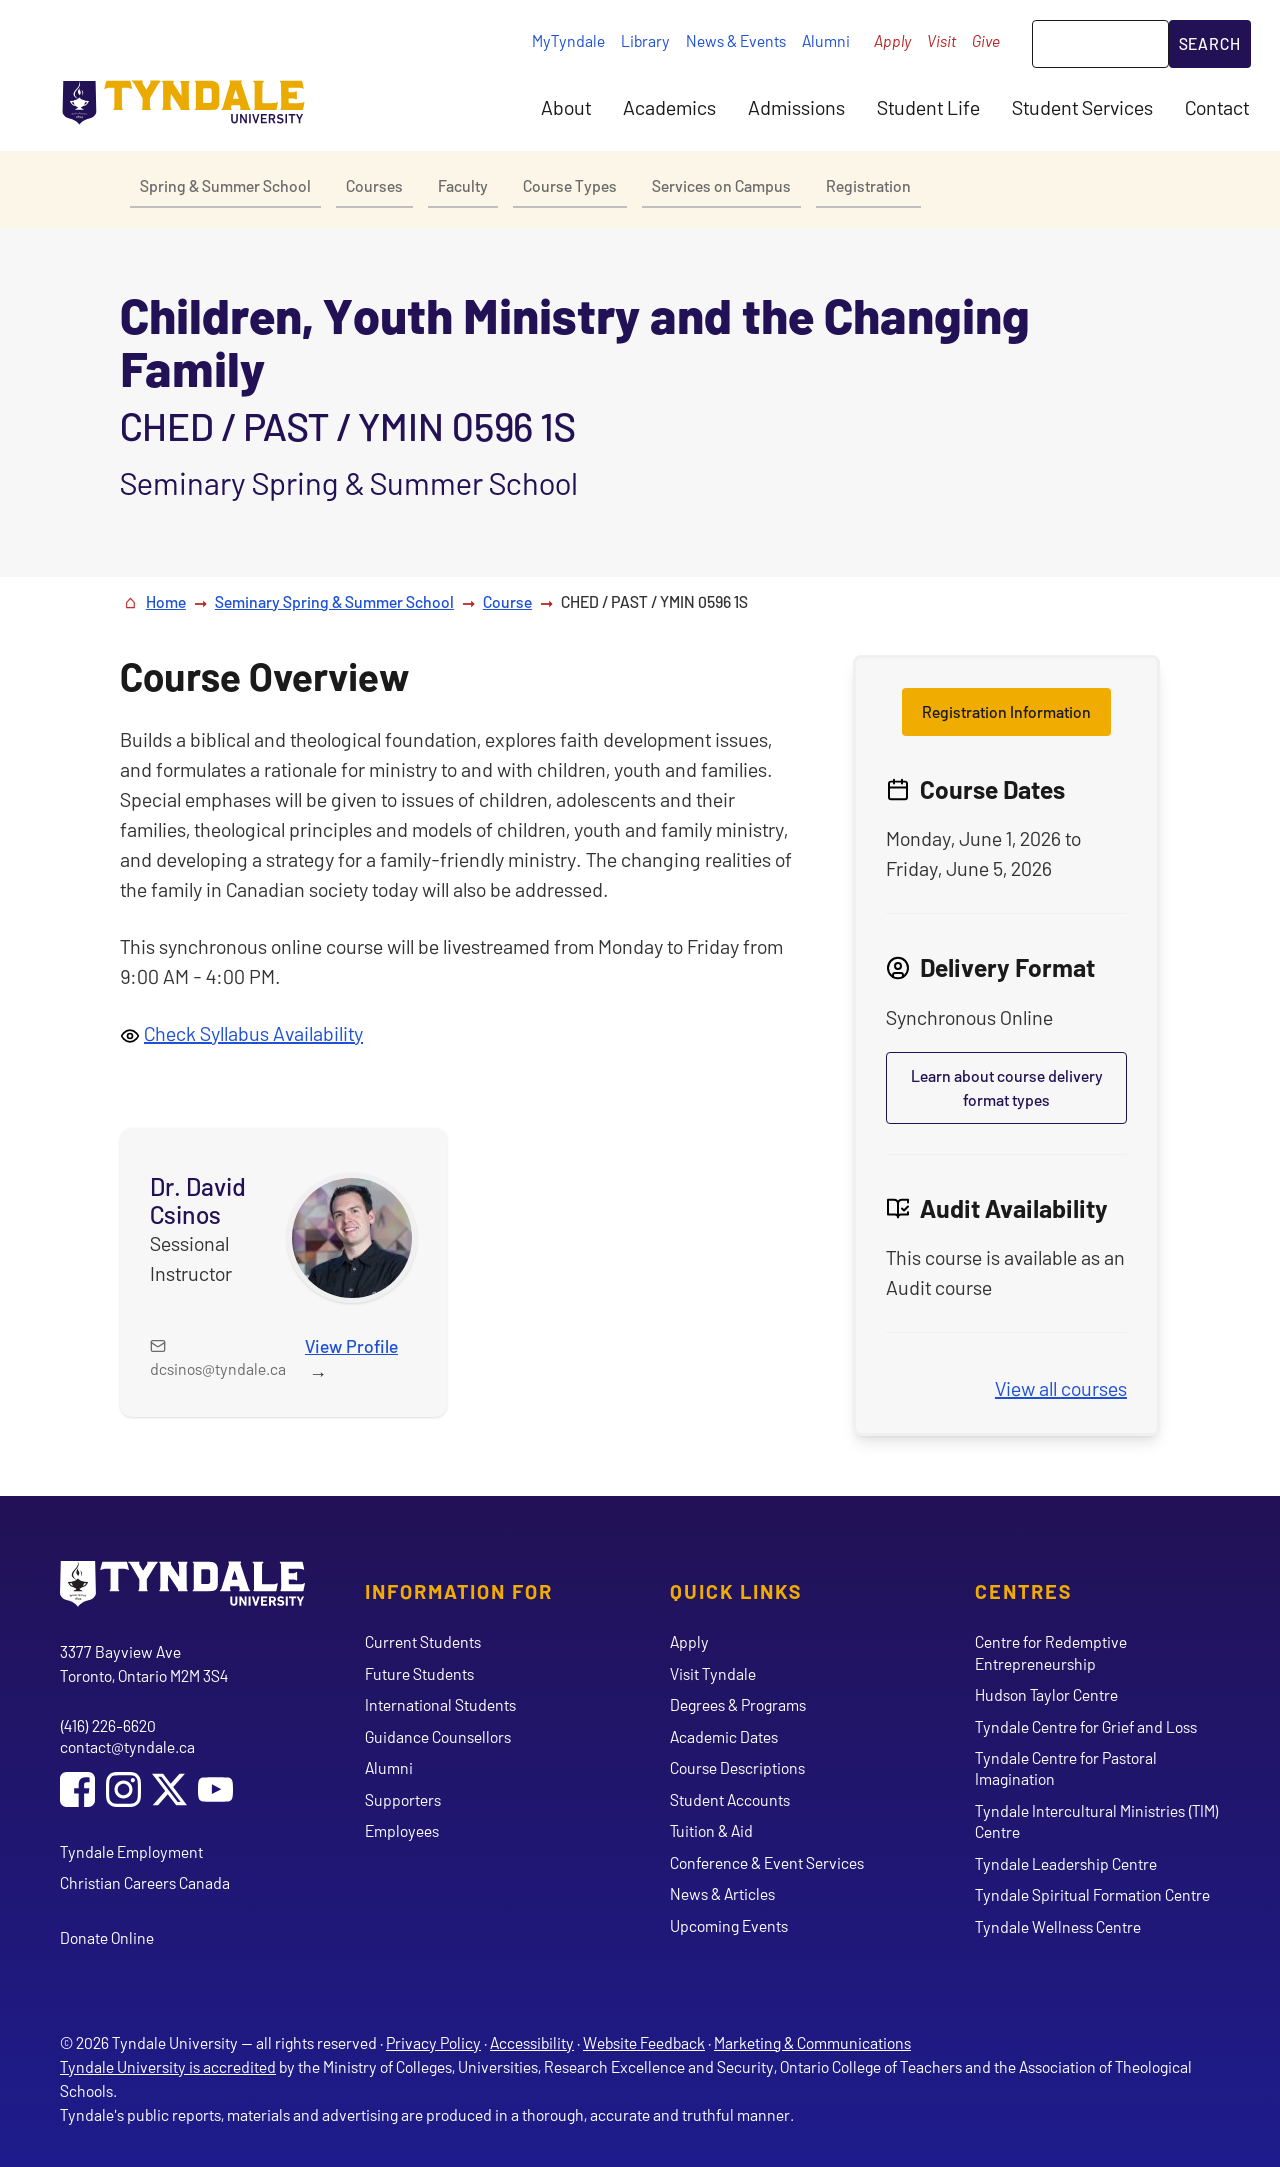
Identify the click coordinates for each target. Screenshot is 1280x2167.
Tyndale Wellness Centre (1058, 1926)
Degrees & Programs (738, 1704)
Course (507, 601)
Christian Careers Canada (145, 1882)
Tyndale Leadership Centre (1066, 1863)
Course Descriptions (737, 1767)
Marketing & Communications (812, 2042)
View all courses (1061, 1388)
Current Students (423, 1641)
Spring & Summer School (225, 185)
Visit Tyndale (713, 1673)
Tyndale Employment (131, 1851)
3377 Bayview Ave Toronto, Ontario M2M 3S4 (144, 1663)
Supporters (403, 1799)
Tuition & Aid (711, 1830)
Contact (1217, 107)
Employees (402, 1830)
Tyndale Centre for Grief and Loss (1086, 1726)
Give (986, 40)
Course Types (570, 185)
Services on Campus (721, 185)
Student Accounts (730, 1799)
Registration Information (1006, 711)
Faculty (463, 185)
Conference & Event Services (767, 1862)
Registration (868, 185)
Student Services (1082, 107)
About (566, 107)
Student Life (928, 107)
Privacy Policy (433, 2042)
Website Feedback (644, 2042)
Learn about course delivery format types (1007, 1087)
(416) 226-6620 (108, 1725)
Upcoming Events (729, 1925)
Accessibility (532, 2042)
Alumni (826, 40)
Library (645, 40)
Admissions (796, 107)
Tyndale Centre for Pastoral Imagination (1066, 1768)
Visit (941, 40)
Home (166, 601)
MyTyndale (568, 40)
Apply (892, 40)
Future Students (419, 1673)
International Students (440, 1704)
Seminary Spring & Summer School (334, 601)
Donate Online (107, 1937)
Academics (669, 107)
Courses (374, 185)
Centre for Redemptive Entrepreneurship (1051, 1652)
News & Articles (722, 1893)
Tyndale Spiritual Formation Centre (1092, 1894)
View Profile (351, 1346)
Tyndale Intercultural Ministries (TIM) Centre (1097, 1821)
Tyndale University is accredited (168, 2066)
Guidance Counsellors (438, 1736)
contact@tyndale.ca (127, 1746)
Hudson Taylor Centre (1046, 1694)
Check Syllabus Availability (253, 1033)
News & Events (736, 40)
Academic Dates (724, 1736)
